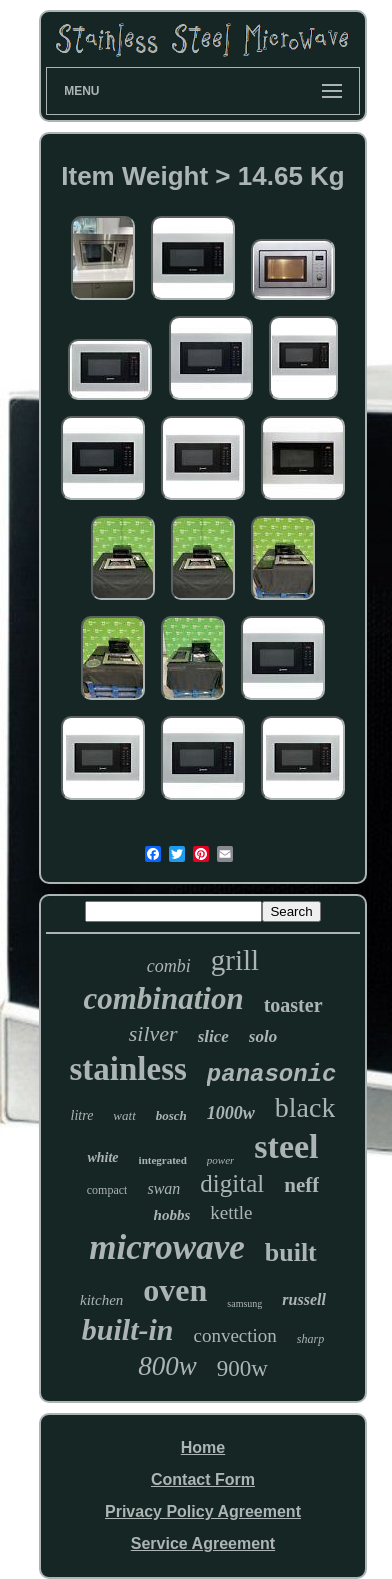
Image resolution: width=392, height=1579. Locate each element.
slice (213, 1036)
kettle (231, 1212)
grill (235, 960)
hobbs (172, 1215)
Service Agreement (203, 1543)
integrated (163, 1160)
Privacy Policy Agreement (203, 1511)
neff (301, 1185)
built (291, 1252)
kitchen (101, 1300)
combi (169, 966)
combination (163, 998)
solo (263, 1036)
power (221, 1160)
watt (124, 1115)
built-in (128, 1329)
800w (167, 1366)
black (305, 1107)
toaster (293, 1005)
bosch (171, 1115)
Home (203, 1447)
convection (235, 1335)
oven (175, 1290)
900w (242, 1368)
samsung (244, 1303)
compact (107, 1190)
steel (286, 1146)
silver (153, 1033)
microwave (167, 1247)
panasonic (272, 1074)
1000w (231, 1113)
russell (304, 1299)
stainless (128, 1069)
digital (232, 1183)
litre (82, 1115)
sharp (310, 1339)
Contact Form (203, 1479)
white (102, 1157)
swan (163, 1188)
